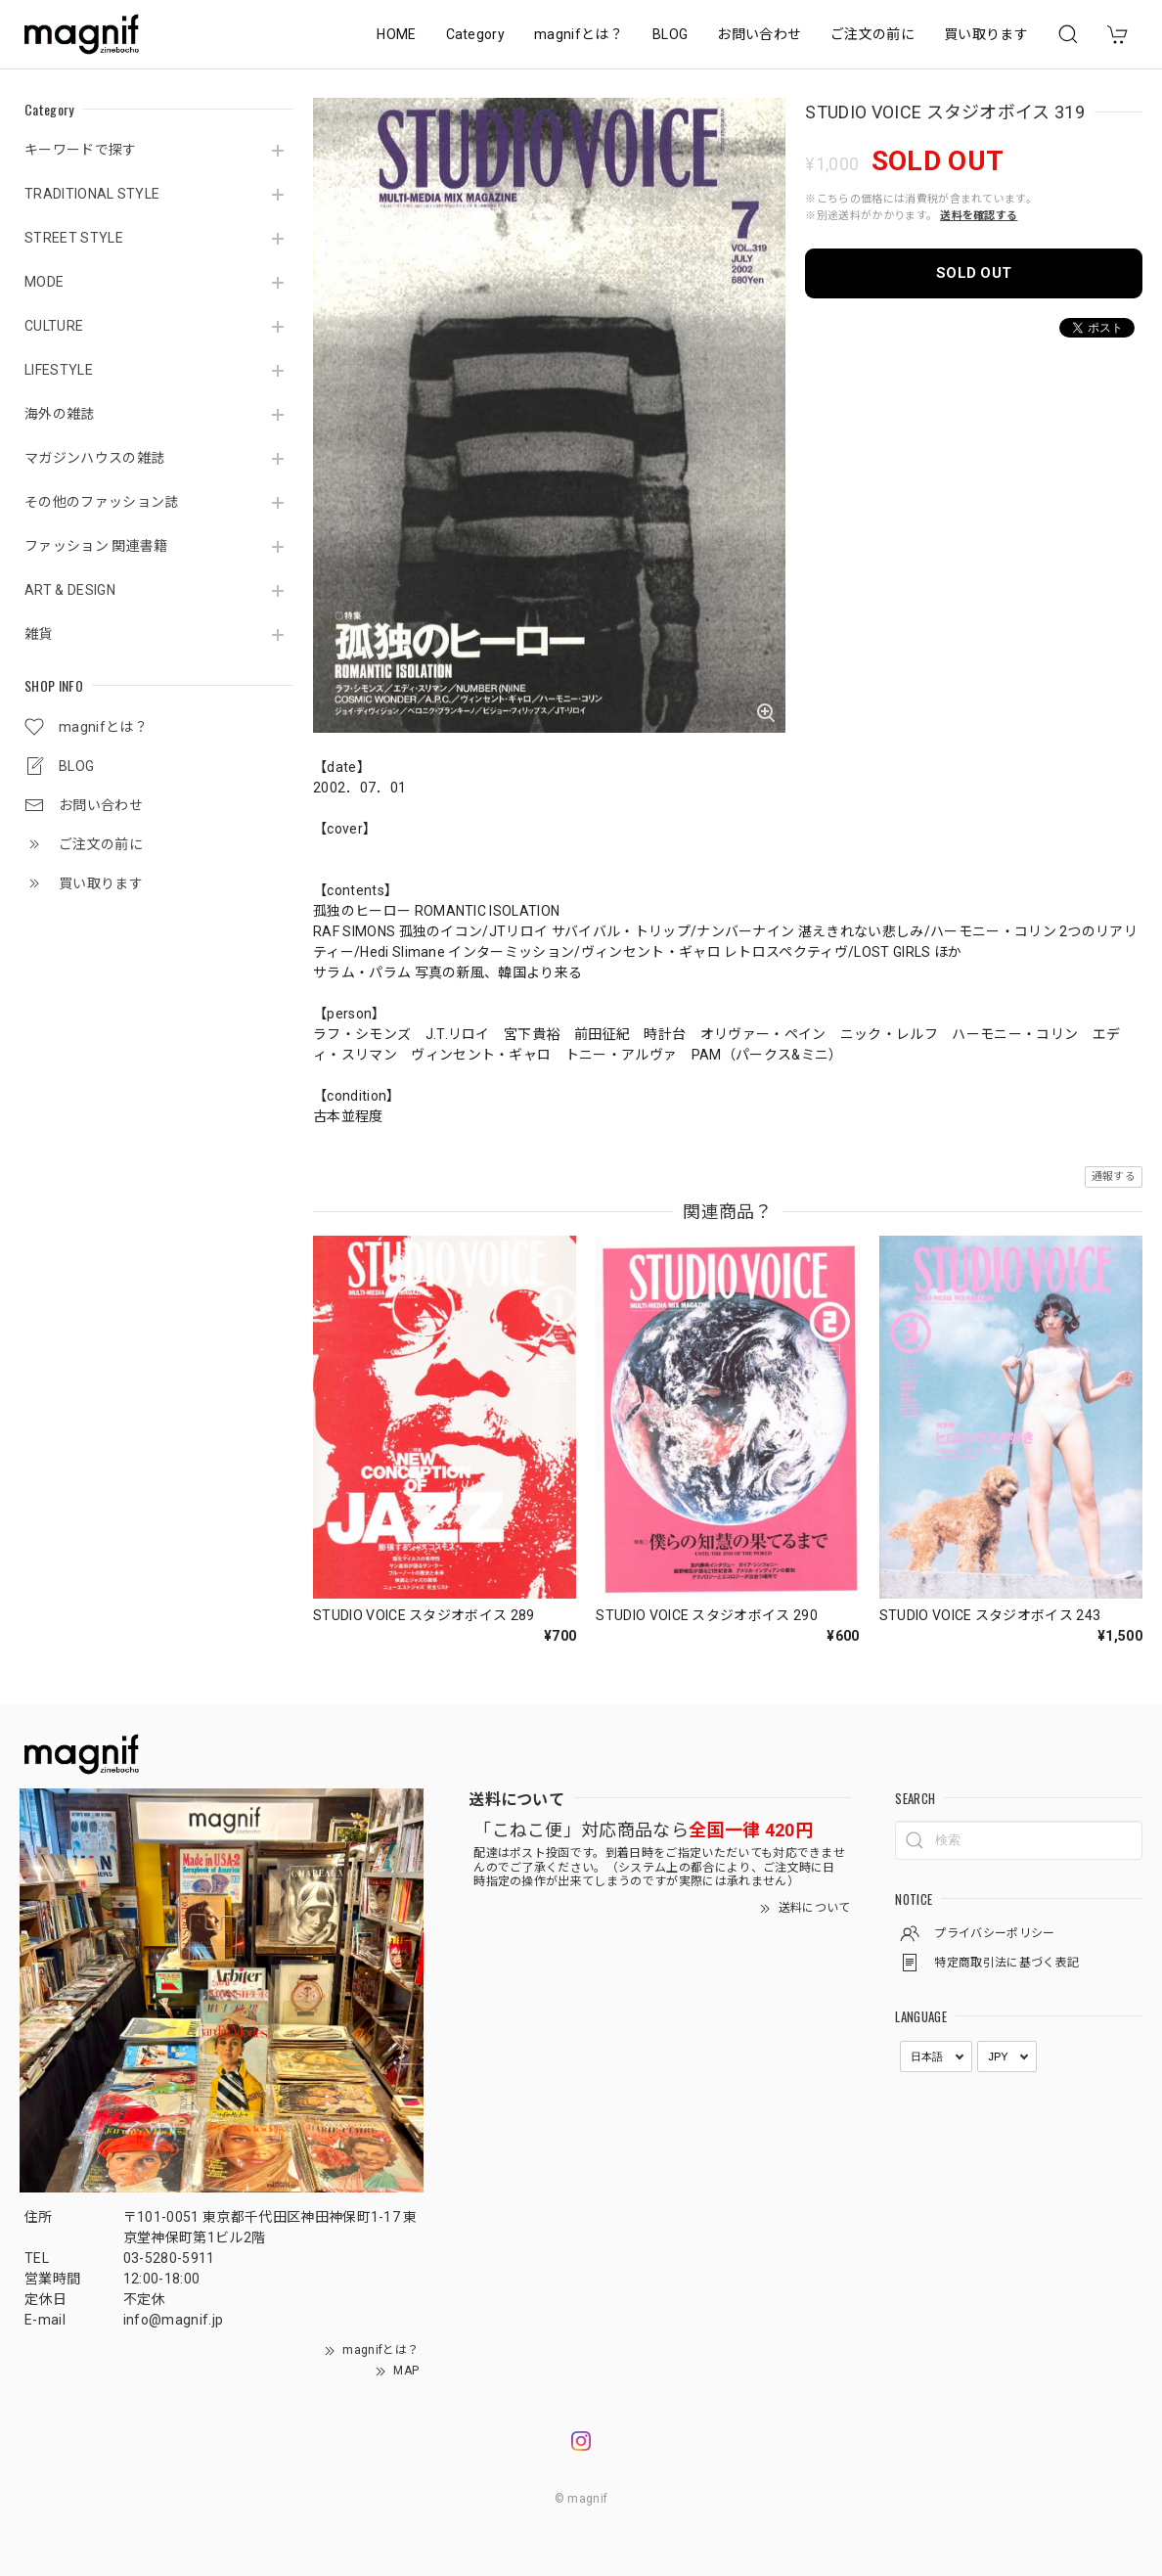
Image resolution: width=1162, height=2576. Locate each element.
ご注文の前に (872, 34)
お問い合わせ (759, 34)
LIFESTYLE (58, 370)
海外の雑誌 (59, 414)
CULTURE (53, 326)
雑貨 (38, 634)
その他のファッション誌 (101, 502)
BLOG (670, 34)
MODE (44, 282)
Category (476, 34)
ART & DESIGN (69, 590)
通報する (1114, 1176)
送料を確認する (978, 215)
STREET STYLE (73, 238)
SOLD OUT (974, 273)
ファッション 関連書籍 (96, 546)
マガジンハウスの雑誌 (94, 458)
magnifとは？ (578, 34)
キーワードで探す (80, 150)
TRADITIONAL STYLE (91, 194)
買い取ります (986, 34)
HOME (396, 34)
